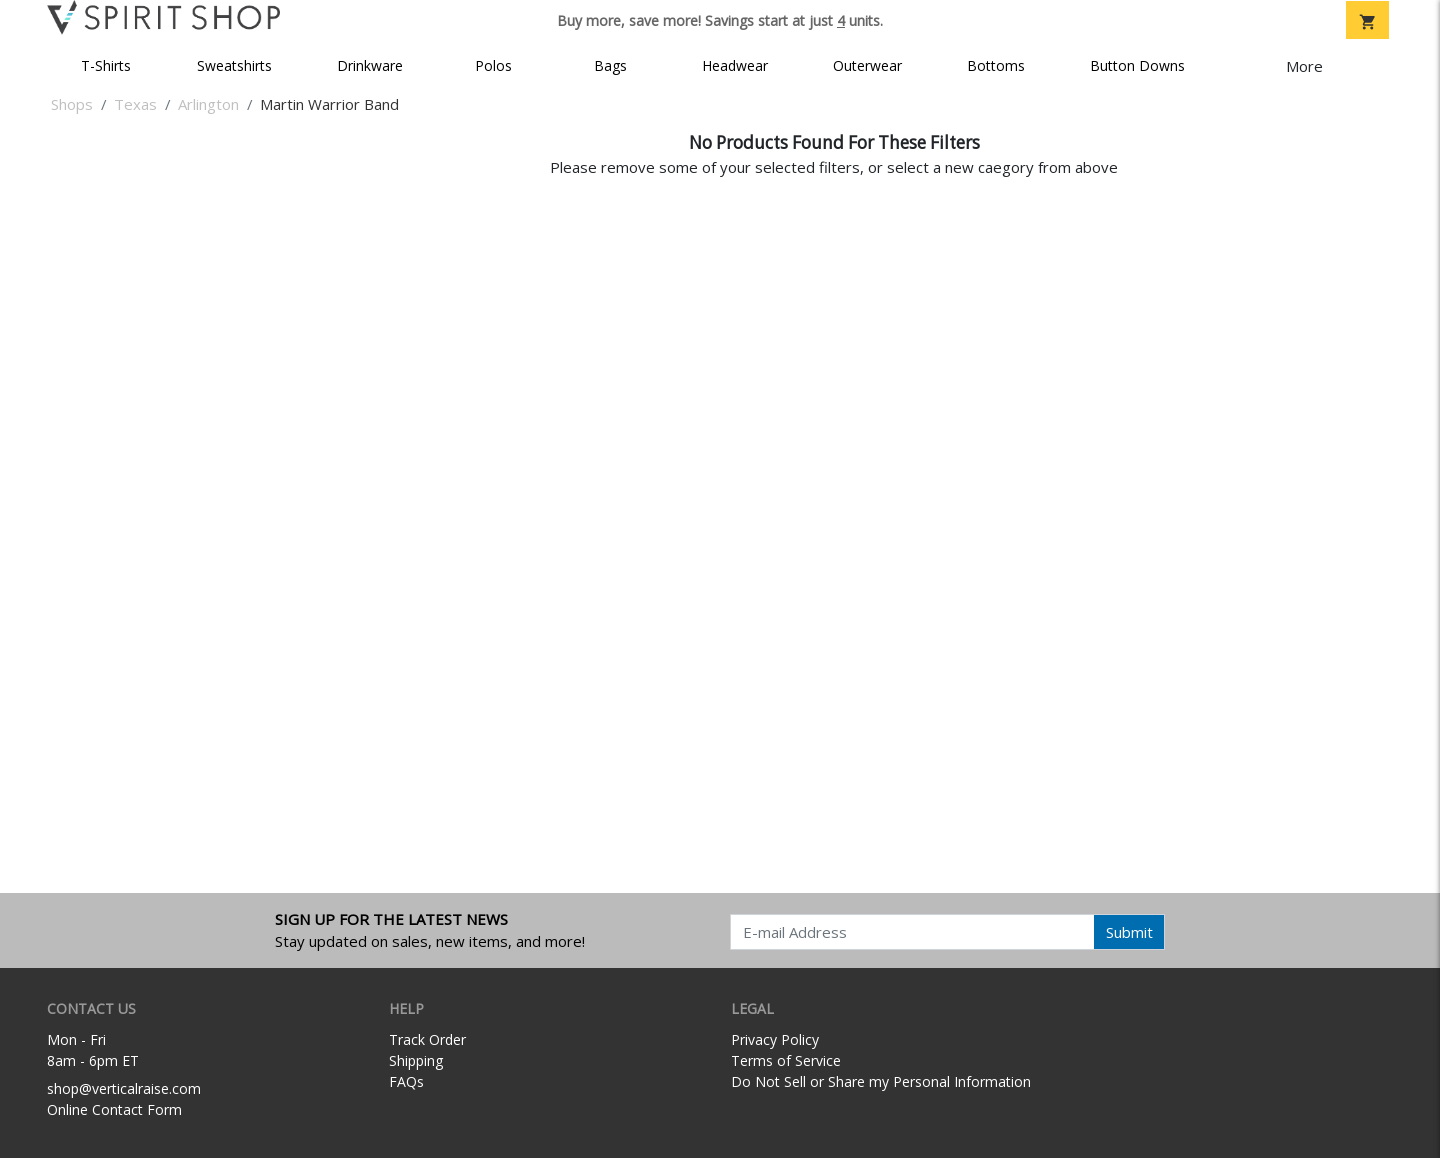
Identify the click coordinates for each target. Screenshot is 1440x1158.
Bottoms (996, 65)
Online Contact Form (114, 1109)
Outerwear (867, 65)
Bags (610, 65)
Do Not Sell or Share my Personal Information (881, 1081)
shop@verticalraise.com (124, 1088)
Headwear (735, 65)
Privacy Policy (775, 1039)
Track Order (427, 1039)
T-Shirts (106, 65)
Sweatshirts (234, 65)
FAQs (406, 1081)
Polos (493, 65)
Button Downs (1137, 65)
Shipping (416, 1060)
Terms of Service (786, 1060)
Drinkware (370, 65)
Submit (1129, 932)
